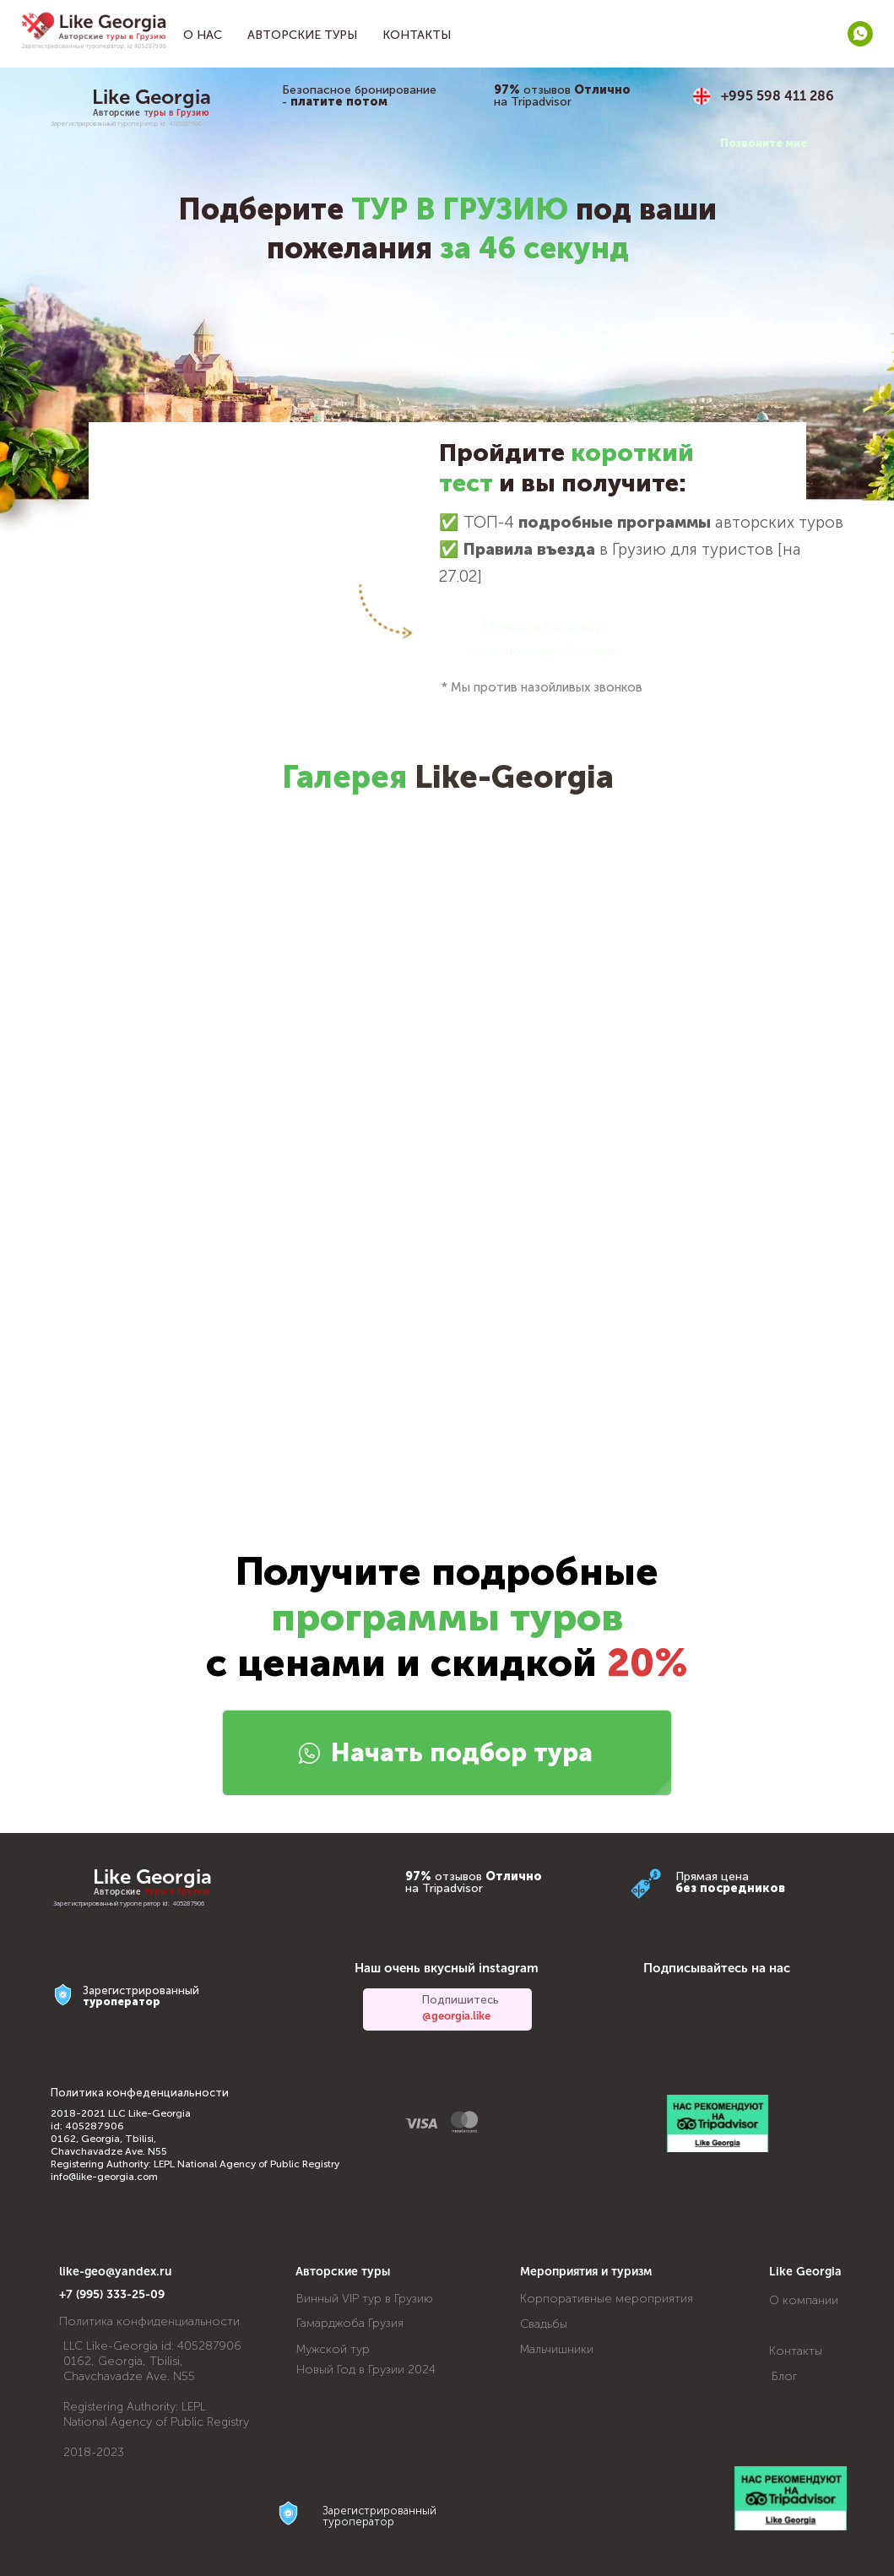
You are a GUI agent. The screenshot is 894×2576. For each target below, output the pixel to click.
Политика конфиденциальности (149, 2321)
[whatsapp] (860, 33)
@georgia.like (456, 2015)
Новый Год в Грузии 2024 (366, 2369)
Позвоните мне (763, 143)
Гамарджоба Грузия (350, 2323)
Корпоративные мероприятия (606, 2298)
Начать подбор (544, 626)
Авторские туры (302, 35)
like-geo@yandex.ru (115, 2271)
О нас (202, 35)
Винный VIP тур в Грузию (364, 2298)
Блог (785, 2376)
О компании (803, 2300)
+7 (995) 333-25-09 (112, 2294)
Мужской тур (333, 2349)
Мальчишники (556, 2349)
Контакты (416, 35)
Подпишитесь (460, 1999)
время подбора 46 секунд (544, 651)
